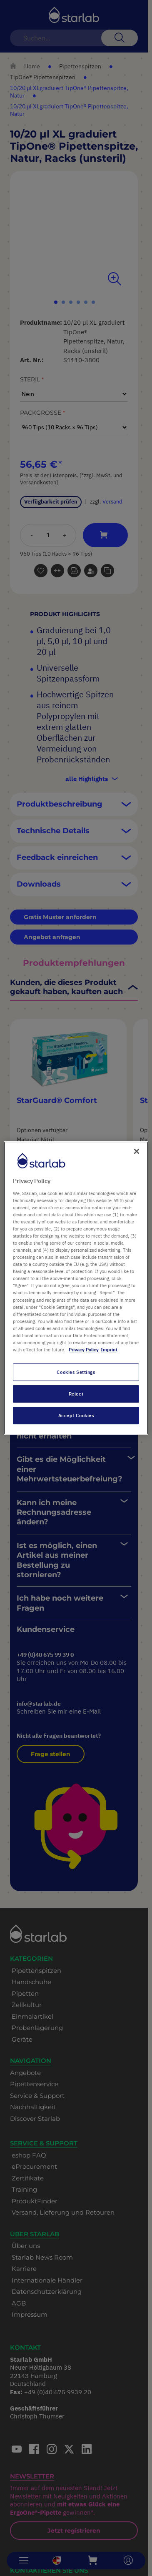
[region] (76, 1288)
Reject (76, 1394)
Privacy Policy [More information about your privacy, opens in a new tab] (84, 1349)
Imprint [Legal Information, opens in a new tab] (109, 1349)
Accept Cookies (76, 1415)
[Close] (136, 1151)
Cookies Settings (76, 1372)
